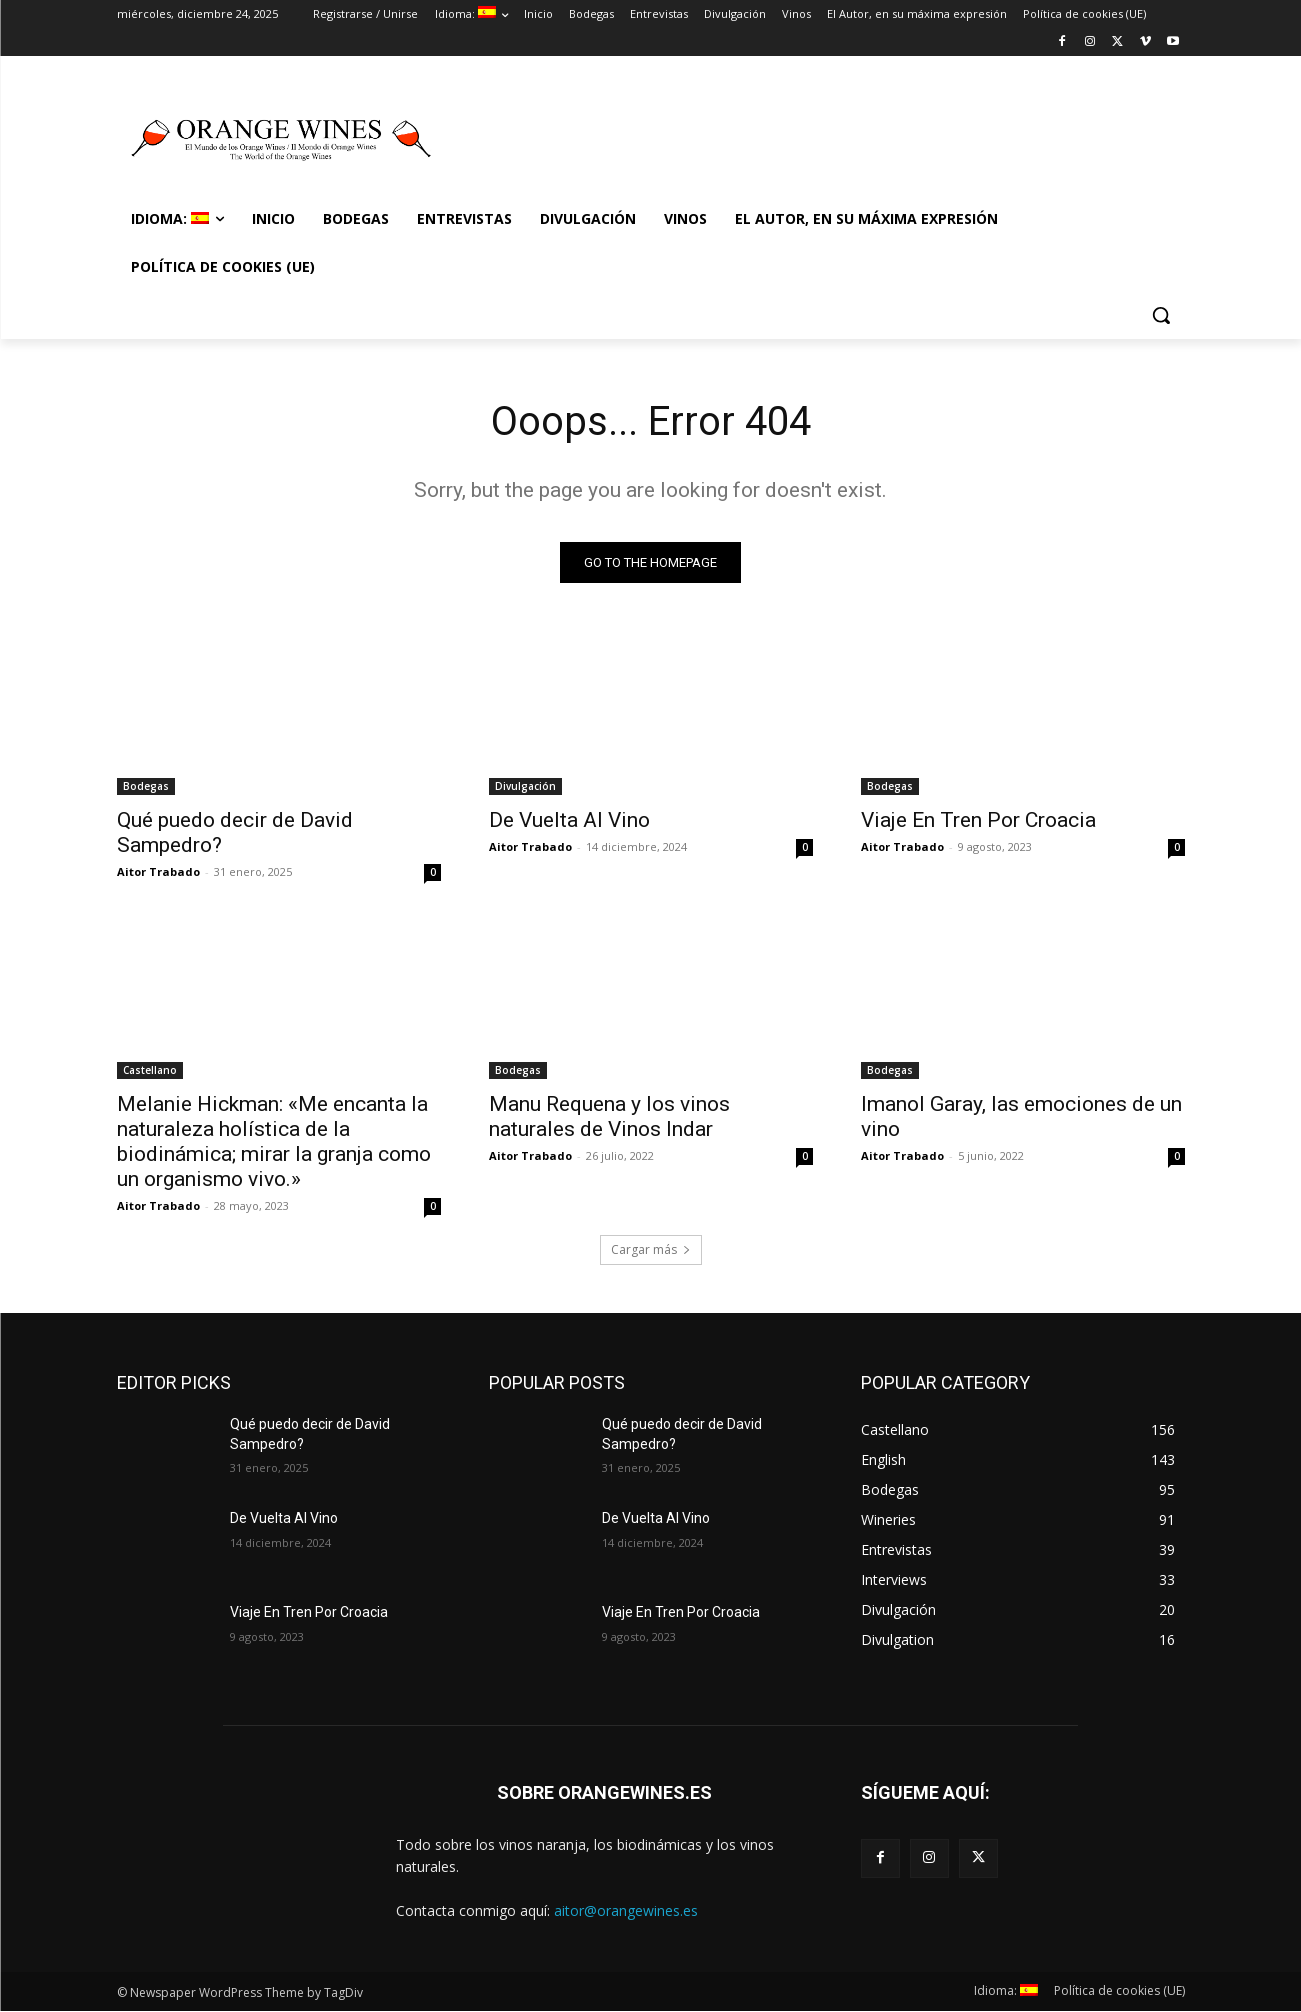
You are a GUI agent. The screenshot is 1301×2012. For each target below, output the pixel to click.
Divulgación (525, 786)
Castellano (150, 1070)
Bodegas (146, 786)
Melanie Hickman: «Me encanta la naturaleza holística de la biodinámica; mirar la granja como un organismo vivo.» (274, 1141)
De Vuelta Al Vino (569, 820)
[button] (1161, 315)
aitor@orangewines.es (626, 1910)
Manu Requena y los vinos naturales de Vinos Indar (609, 1116)
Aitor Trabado (158, 871)
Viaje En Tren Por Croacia (978, 820)
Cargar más (651, 1249)
